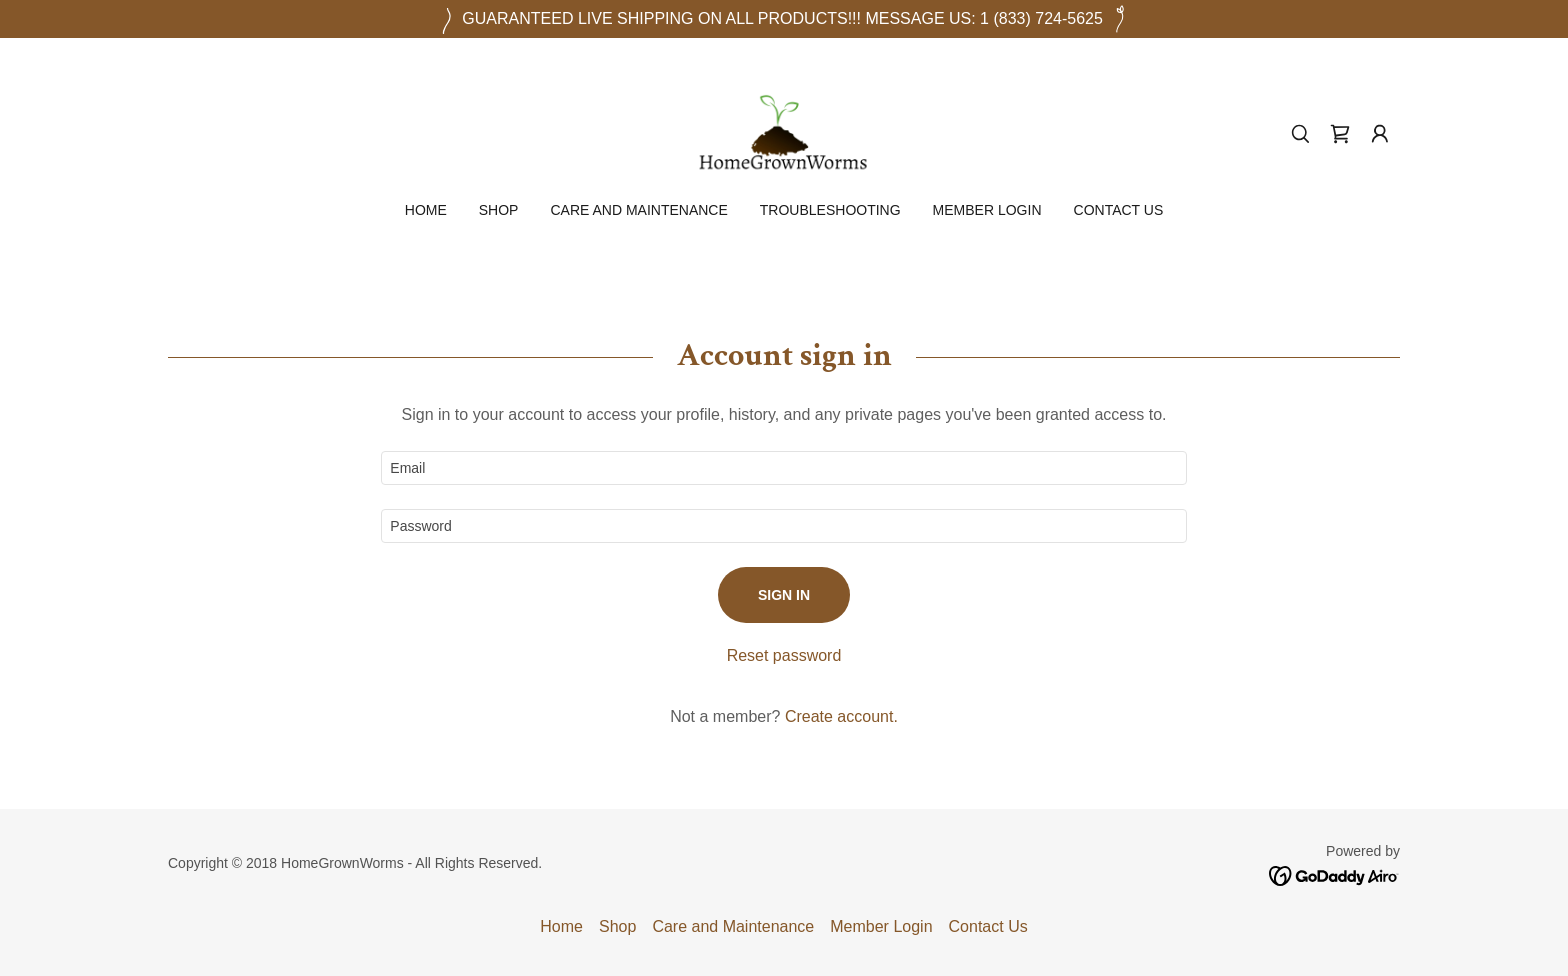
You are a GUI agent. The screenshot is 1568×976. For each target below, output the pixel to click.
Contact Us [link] (1119, 210)
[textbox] (783, 468)
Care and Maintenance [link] (638, 210)
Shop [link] (499, 210)
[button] (1380, 134)
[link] (784, 132)
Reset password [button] (784, 655)
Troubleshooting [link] (830, 210)
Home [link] (426, 210)
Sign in (784, 595)
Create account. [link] (841, 716)
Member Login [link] (987, 210)
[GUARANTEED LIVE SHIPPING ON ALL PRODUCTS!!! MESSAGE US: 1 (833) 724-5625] (784, 19)
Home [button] (561, 926)
